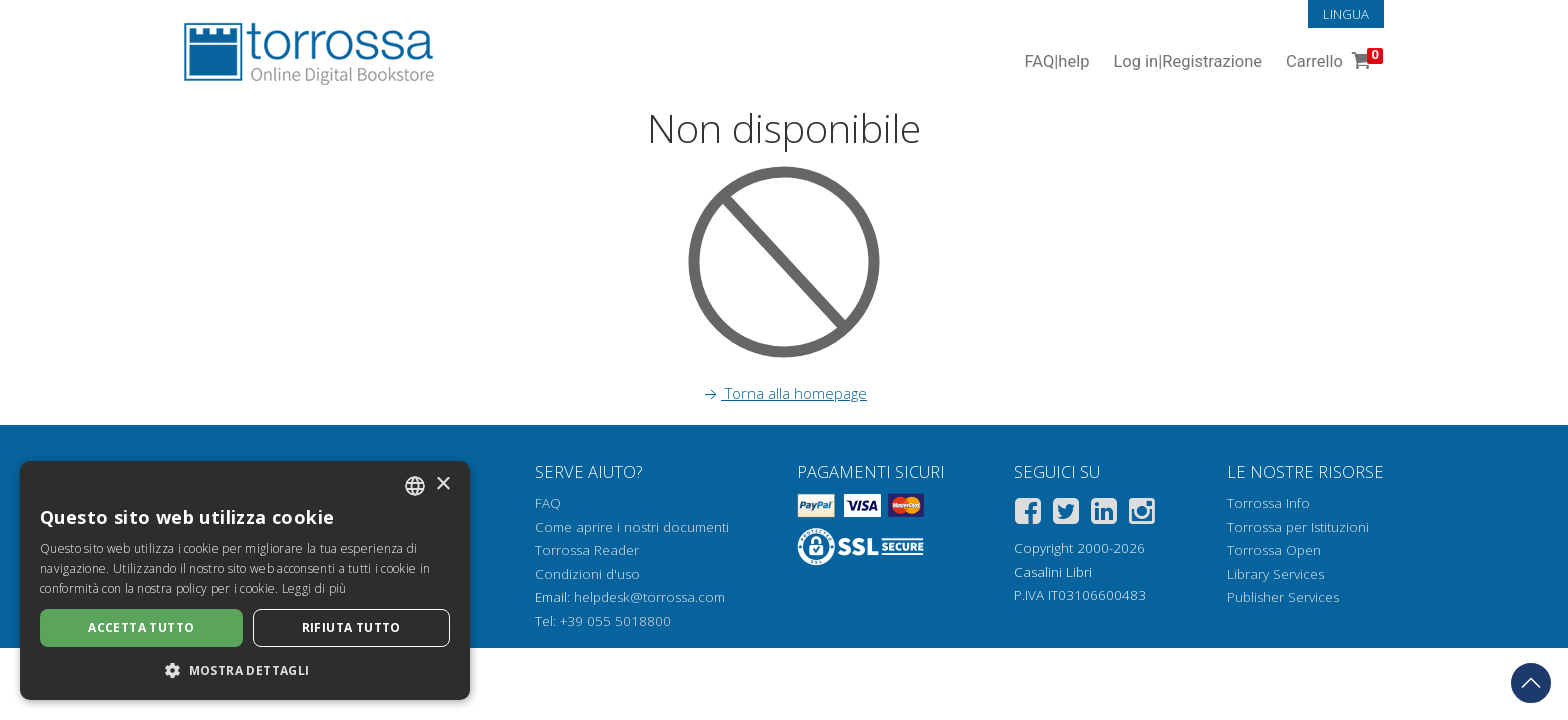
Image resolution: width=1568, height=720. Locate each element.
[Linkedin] (1104, 514)
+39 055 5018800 (615, 621)
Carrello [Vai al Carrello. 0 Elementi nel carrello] (1332, 62)
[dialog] (245, 580)
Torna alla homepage (784, 393)
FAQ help (1056, 62)
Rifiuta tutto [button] (351, 627)
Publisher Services (1283, 597)
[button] (245, 670)
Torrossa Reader (587, 550)
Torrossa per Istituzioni (1298, 527)
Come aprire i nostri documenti (632, 527)
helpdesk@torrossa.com (649, 597)
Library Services (1275, 574)
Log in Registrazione (1187, 62)
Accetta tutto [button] (141, 627)
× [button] (442, 484)
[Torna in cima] (1531, 683)
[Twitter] (1066, 514)
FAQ (548, 503)
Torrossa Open (1274, 550)
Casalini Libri (1053, 572)
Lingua (1346, 14)
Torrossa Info (1268, 503)
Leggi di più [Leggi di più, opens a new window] (314, 588)
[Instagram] (1142, 514)
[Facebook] (1028, 514)
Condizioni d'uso (587, 574)
